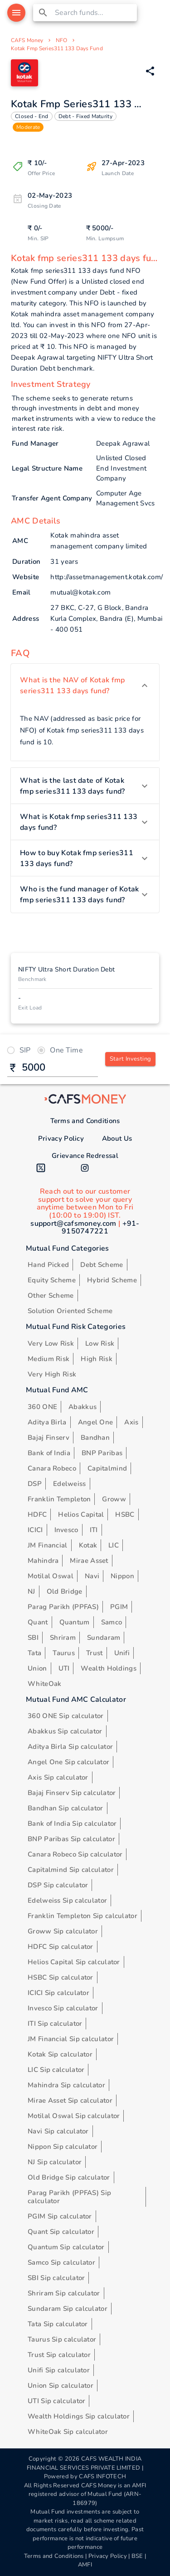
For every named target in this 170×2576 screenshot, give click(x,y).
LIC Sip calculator (56, 2069)
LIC (113, 1545)
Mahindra (43, 1560)
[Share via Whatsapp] (150, 71)
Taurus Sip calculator (62, 2339)
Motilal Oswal (50, 1576)
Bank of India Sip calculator (72, 1823)
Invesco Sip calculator (63, 2008)
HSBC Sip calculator (60, 1977)
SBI (33, 1637)
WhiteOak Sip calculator (68, 2431)
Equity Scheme (52, 1280)
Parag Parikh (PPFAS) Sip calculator (69, 2196)
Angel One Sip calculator (68, 1762)
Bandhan (95, 1437)
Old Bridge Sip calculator (69, 2177)
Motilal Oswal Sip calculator (74, 2115)
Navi (92, 1576)
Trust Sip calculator (59, 2354)
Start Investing (130, 1059)
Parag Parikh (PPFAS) (63, 1606)
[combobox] (94, 12)
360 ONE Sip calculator (66, 1715)
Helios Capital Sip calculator (74, 1962)
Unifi (122, 1652)
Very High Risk (52, 1374)
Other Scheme (51, 1295)
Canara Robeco (52, 1468)
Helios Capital (81, 1514)
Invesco (66, 1529)
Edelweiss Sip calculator (67, 1900)
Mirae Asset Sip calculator (70, 2100)
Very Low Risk (51, 1343)
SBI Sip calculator (56, 2277)
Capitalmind (107, 1468)
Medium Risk (48, 1358)
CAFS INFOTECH (102, 2476)
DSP (35, 1483)
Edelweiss (69, 1483)
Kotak (88, 1545)
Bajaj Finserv (48, 1437)
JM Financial (48, 1545)
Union (37, 1668)
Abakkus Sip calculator (65, 1731)
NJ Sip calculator (55, 2162)
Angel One (95, 1422)
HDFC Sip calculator (60, 1946)
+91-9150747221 (101, 1228)
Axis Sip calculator (58, 1777)
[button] (85, 685)
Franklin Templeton (59, 1499)
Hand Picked (48, 1264)
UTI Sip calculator (56, 2400)
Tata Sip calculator (58, 2323)
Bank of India (49, 1452)
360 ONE (42, 1406)
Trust (94, 1652)
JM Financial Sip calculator (71, 2038)
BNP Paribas (102, 1452)
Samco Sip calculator (61, 2262)
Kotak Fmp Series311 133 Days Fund (57, 48)
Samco (111, 1622)
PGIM (119, 1606)
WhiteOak (44, 1683)
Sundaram (103, 1637)
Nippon (122, 1576)
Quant (38, 1622)
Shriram (63, 1637)
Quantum (74, 1622)
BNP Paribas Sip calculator (71, 1838)
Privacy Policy (61, 1138)
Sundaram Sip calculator (67, 2308)
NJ (31, 1591)
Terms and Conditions (85, 1120)
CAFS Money (27, 40)
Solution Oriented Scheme (70, 1310)
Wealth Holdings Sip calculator (79, 2416)
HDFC (37, 1514)
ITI (94, 1529)
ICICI (35, 1529)
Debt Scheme (101, 1264)
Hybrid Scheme (112, 1280)
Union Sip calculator (60, 2385)
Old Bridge (65, 1591)
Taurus (64, 1652)
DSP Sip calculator (58, 1885)
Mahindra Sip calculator (66, 2085)
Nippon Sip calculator (62, 2146)
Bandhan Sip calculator (65, 1808)
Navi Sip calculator (58, 2131)
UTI (64, 1668)
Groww (114, 1499)
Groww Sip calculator (63, 1931)
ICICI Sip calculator (58, 1992)
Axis (131, 1422)
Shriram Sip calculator (64, 2293)
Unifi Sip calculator (59, 2370)
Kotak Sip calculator (60, 2054)
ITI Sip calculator (55, 2023)
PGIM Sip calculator (60, 2216)
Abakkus (82, 1406)
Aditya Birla (47, 1422)
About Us (117, 1138)
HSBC (124, 1514)
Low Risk (99, 1343)
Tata (34, 1652)
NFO (61, 40)
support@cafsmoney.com (73, 1223)
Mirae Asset (89, 1560)
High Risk (96, 1358)
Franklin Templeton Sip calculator (82, 1915)
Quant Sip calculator (61, 2231)
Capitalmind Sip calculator (71, 1869)
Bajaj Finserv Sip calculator (72, 1792)
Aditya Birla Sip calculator (70, 1746)
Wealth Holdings (108, 1668)
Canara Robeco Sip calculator (75, 1854)
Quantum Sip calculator (66, 2247)
